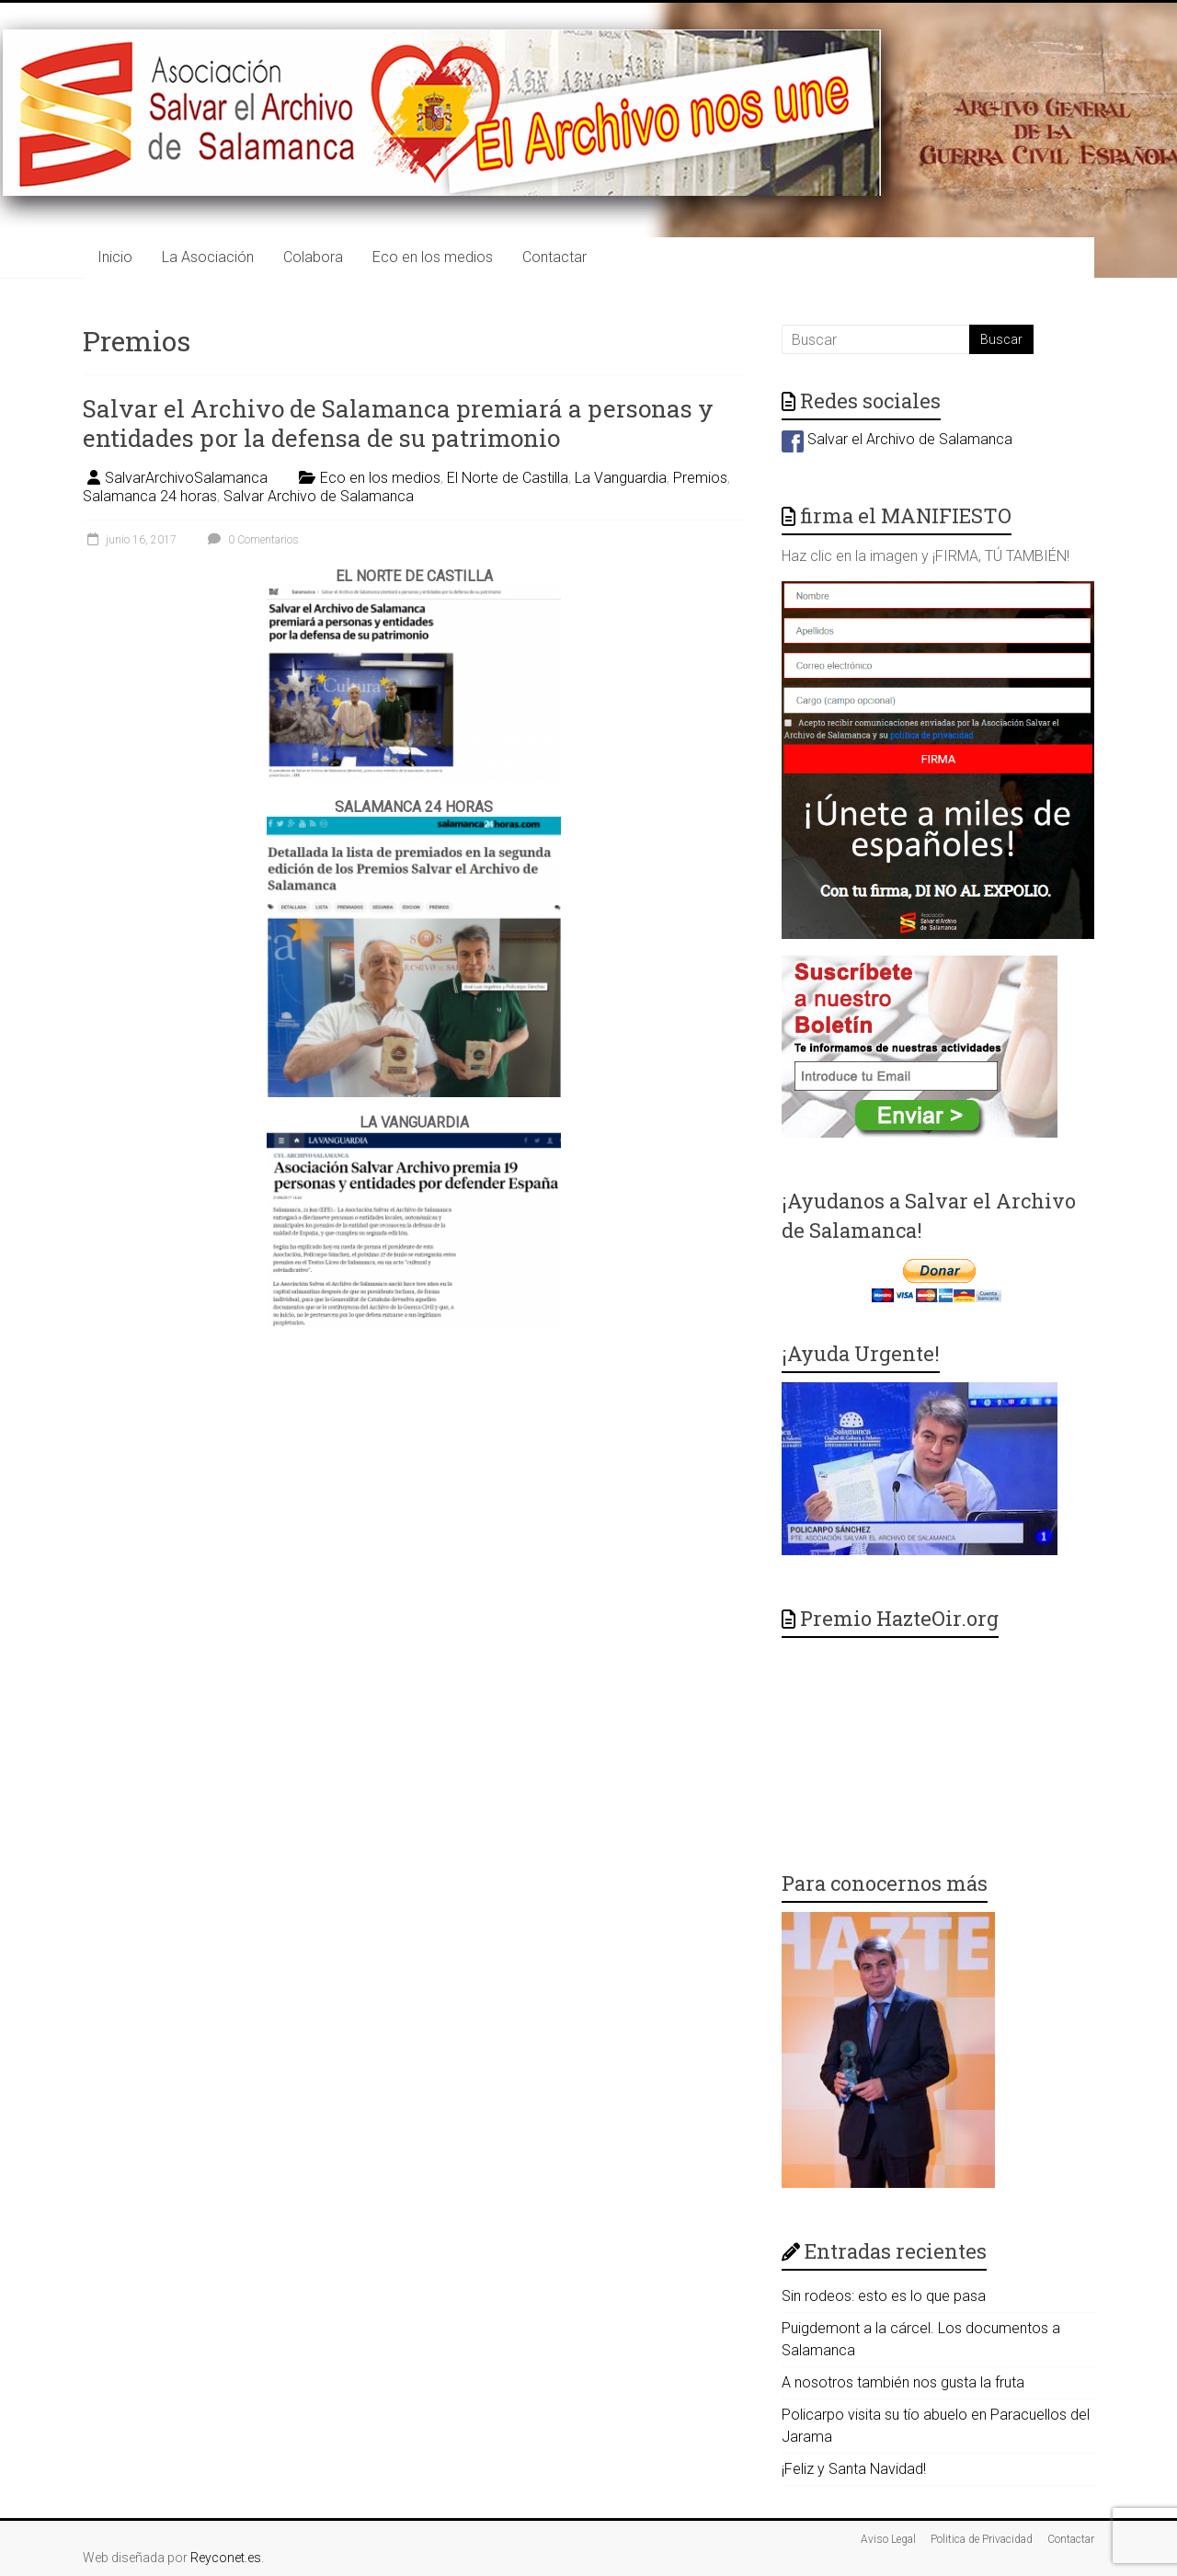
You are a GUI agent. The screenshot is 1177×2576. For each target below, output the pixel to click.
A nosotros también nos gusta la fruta (903, 2382)
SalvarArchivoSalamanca (186, 478)
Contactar (554, 257)
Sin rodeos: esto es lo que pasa (884, 2296)
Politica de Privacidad (982, 2539)
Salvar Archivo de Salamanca (318, 496)
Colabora (313, 257)
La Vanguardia (621, 478)
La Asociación (208, 257)
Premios (700, 478)
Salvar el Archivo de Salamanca (897, 439)
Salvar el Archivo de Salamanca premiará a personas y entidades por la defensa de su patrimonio (398, 423)
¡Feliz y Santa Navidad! (854, 2469)
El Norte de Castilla (507, 478)
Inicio (114, 257)
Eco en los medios (432, 257)
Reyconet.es (225, 2557)
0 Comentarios (251, 539)
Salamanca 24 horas (150, 496)
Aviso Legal (888, 2539)
